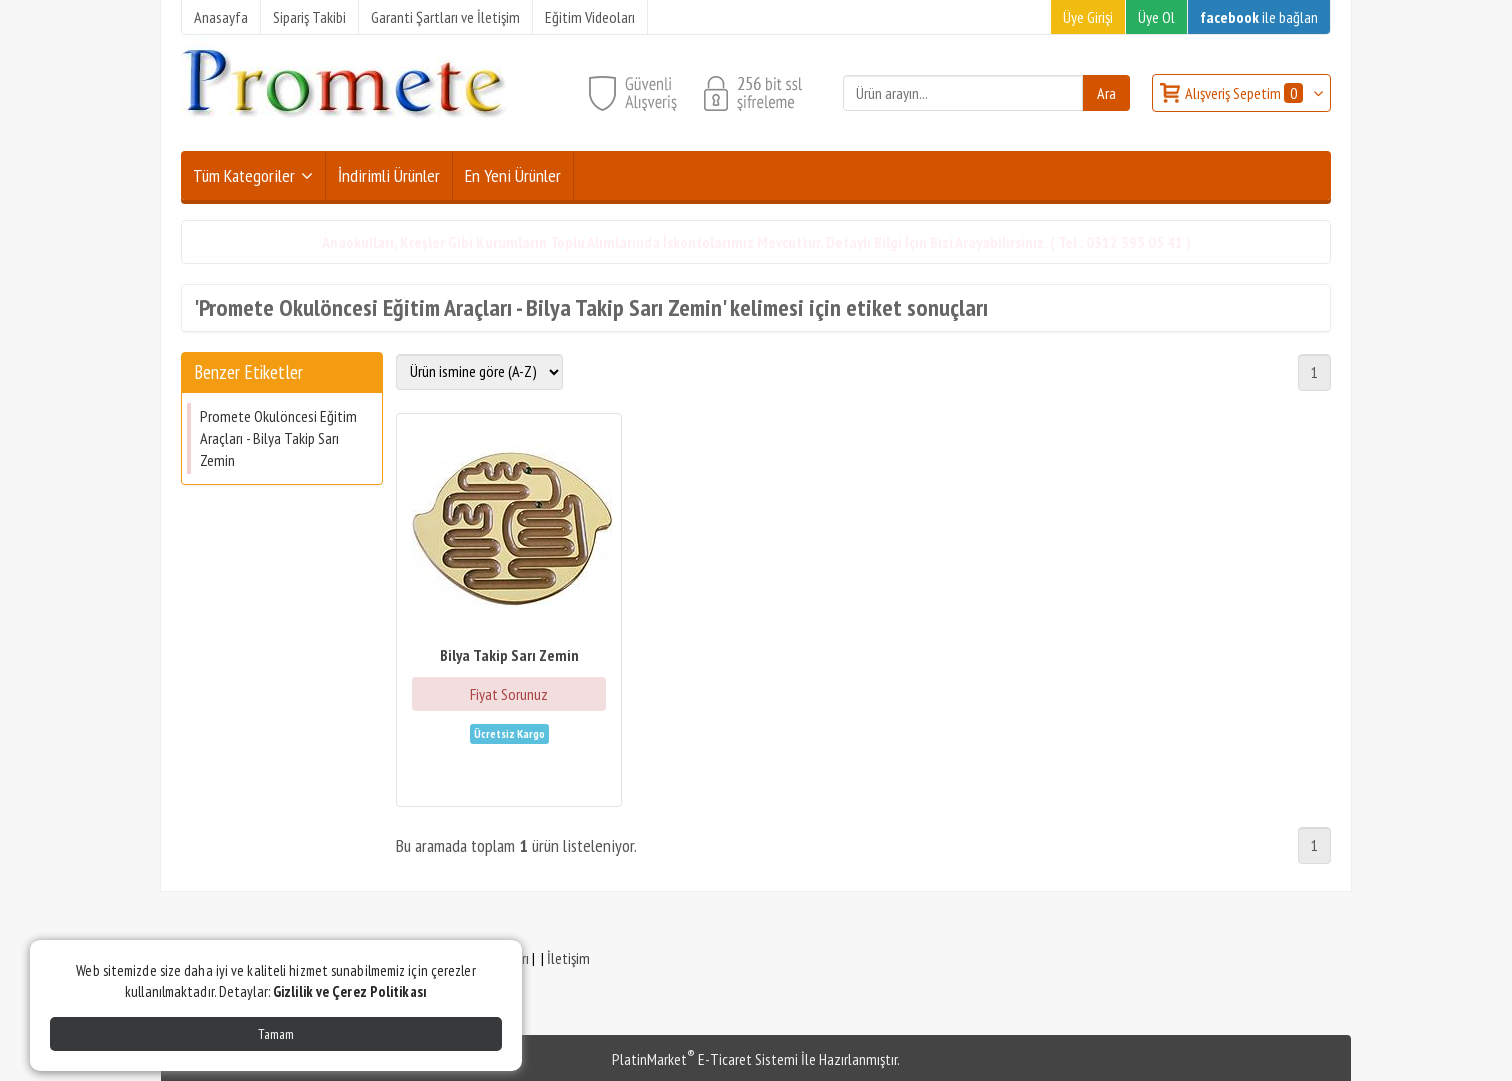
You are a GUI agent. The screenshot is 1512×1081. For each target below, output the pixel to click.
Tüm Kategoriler (244, 175)
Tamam (276, 1034)
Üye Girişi (1088, 17)
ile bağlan (1259, 17)
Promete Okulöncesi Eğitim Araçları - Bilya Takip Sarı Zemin (278, 438)
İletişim (568, 958)
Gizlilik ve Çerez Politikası (350, 991)
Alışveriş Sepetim (1245, 93)
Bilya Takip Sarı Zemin (509, 655)
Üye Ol (1156, 17)
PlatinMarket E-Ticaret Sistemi (705, 1059)
